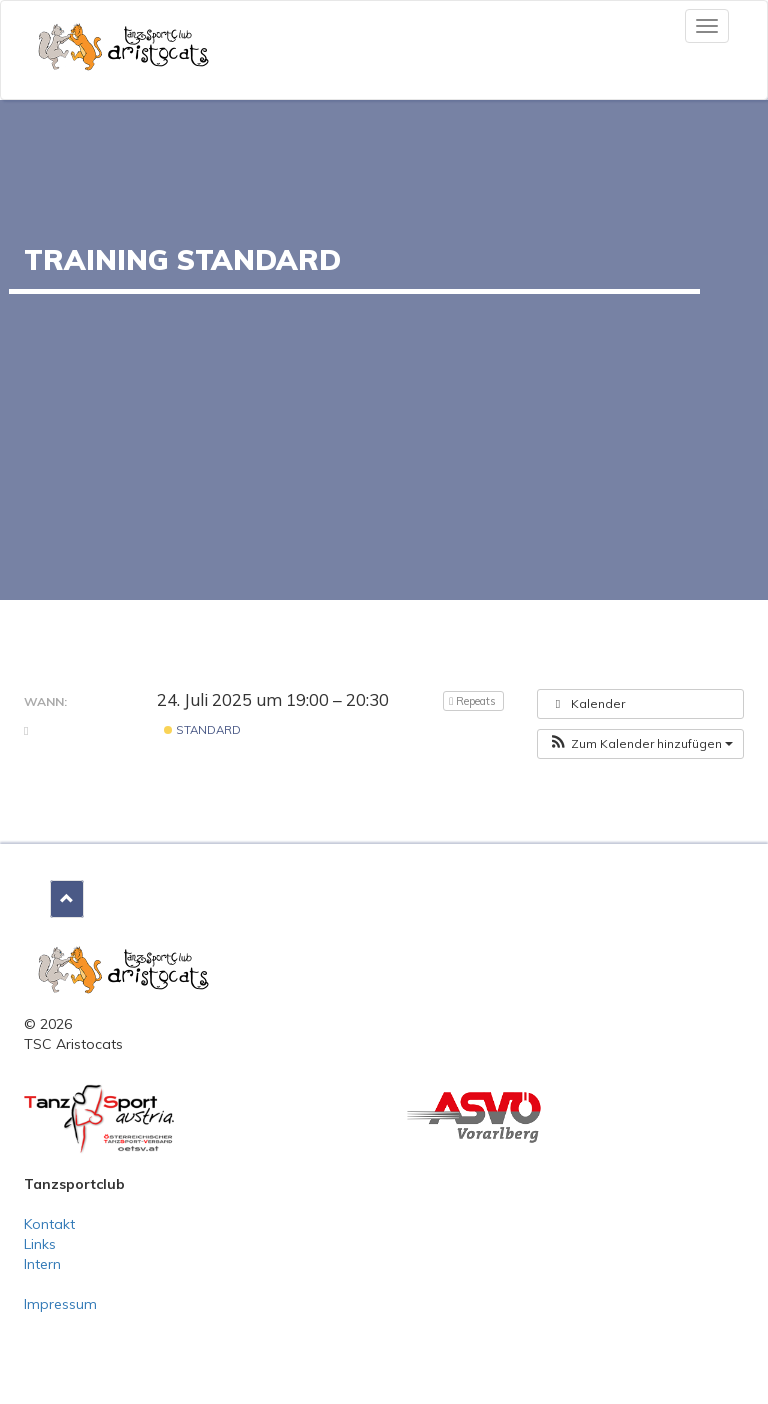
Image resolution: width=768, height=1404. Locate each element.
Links (40, 1244)
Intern (42, 1264)
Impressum (60, 1304)
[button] (640, 744)
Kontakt (49, 1224)
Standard (202, 730)
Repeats (474, 701)
